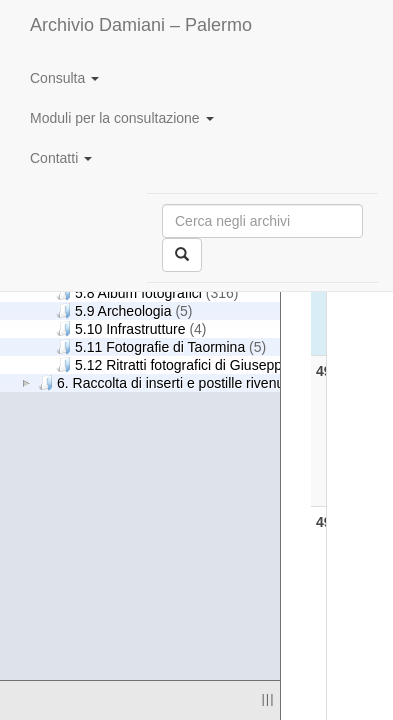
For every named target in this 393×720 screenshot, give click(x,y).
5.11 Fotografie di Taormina (161, 346)
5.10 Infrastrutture (131, 328)
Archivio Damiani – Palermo (141, 25)
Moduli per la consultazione (122, 118)
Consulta (64, 78)
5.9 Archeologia (124, 310)
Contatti (61, 158)
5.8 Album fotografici (147, 292)
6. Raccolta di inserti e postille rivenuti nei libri (188, 382)
